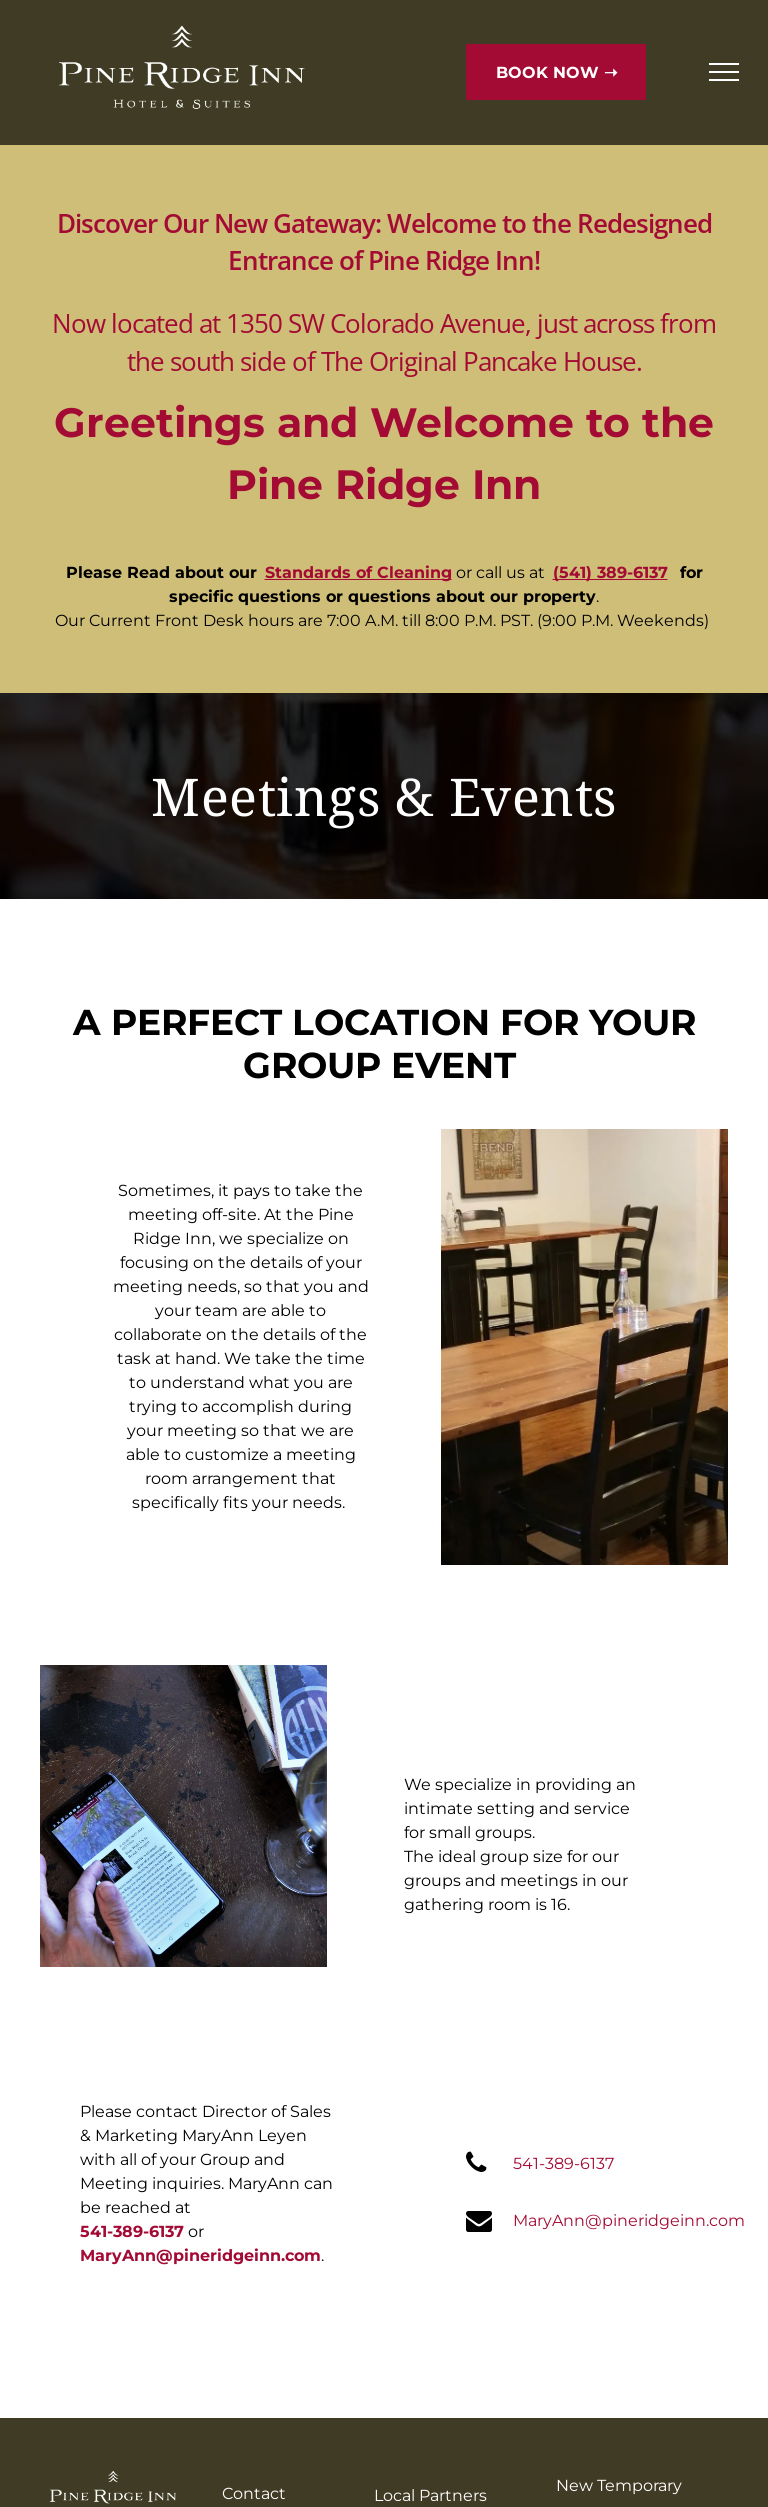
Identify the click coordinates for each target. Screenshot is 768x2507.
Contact (254, 2493)
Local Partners (430, 2495)
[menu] (724, 72)
